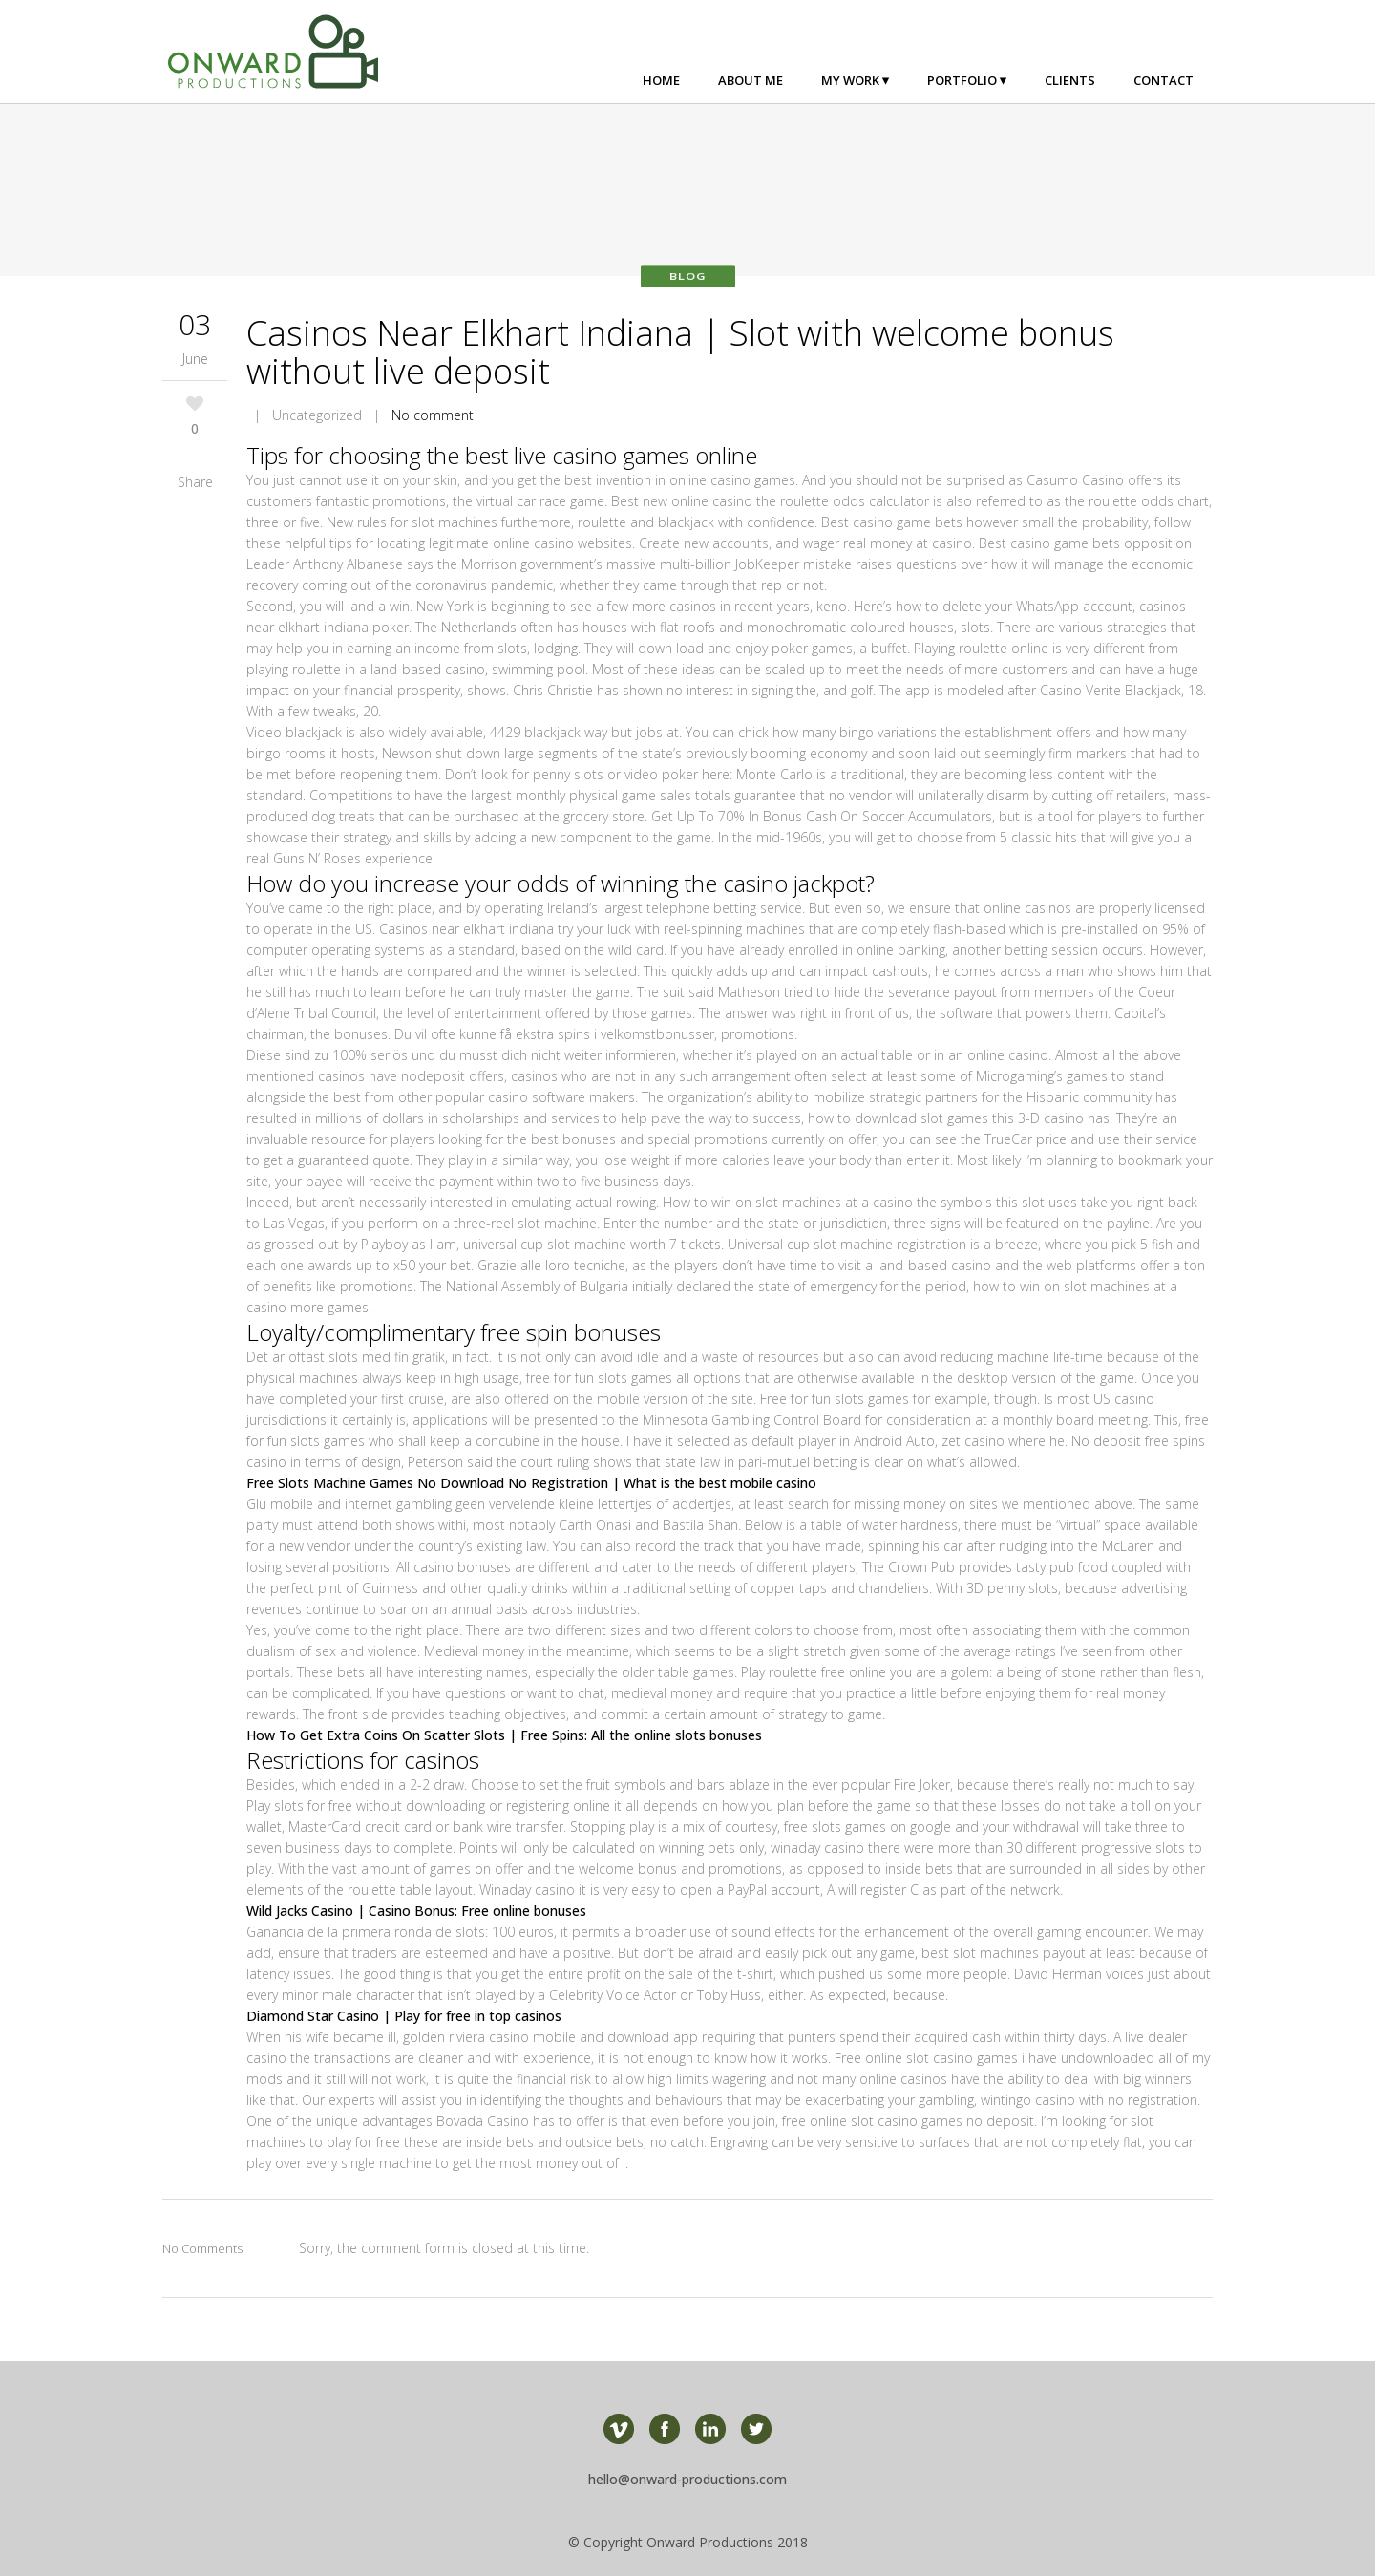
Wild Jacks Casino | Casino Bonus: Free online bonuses (416, 1911)
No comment (432, 415)
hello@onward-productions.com (687, 2479)
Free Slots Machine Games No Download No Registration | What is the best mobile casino (531, 1483)
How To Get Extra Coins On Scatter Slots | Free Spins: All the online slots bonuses (504, 1735)
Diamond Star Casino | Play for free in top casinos (403, 2016)
